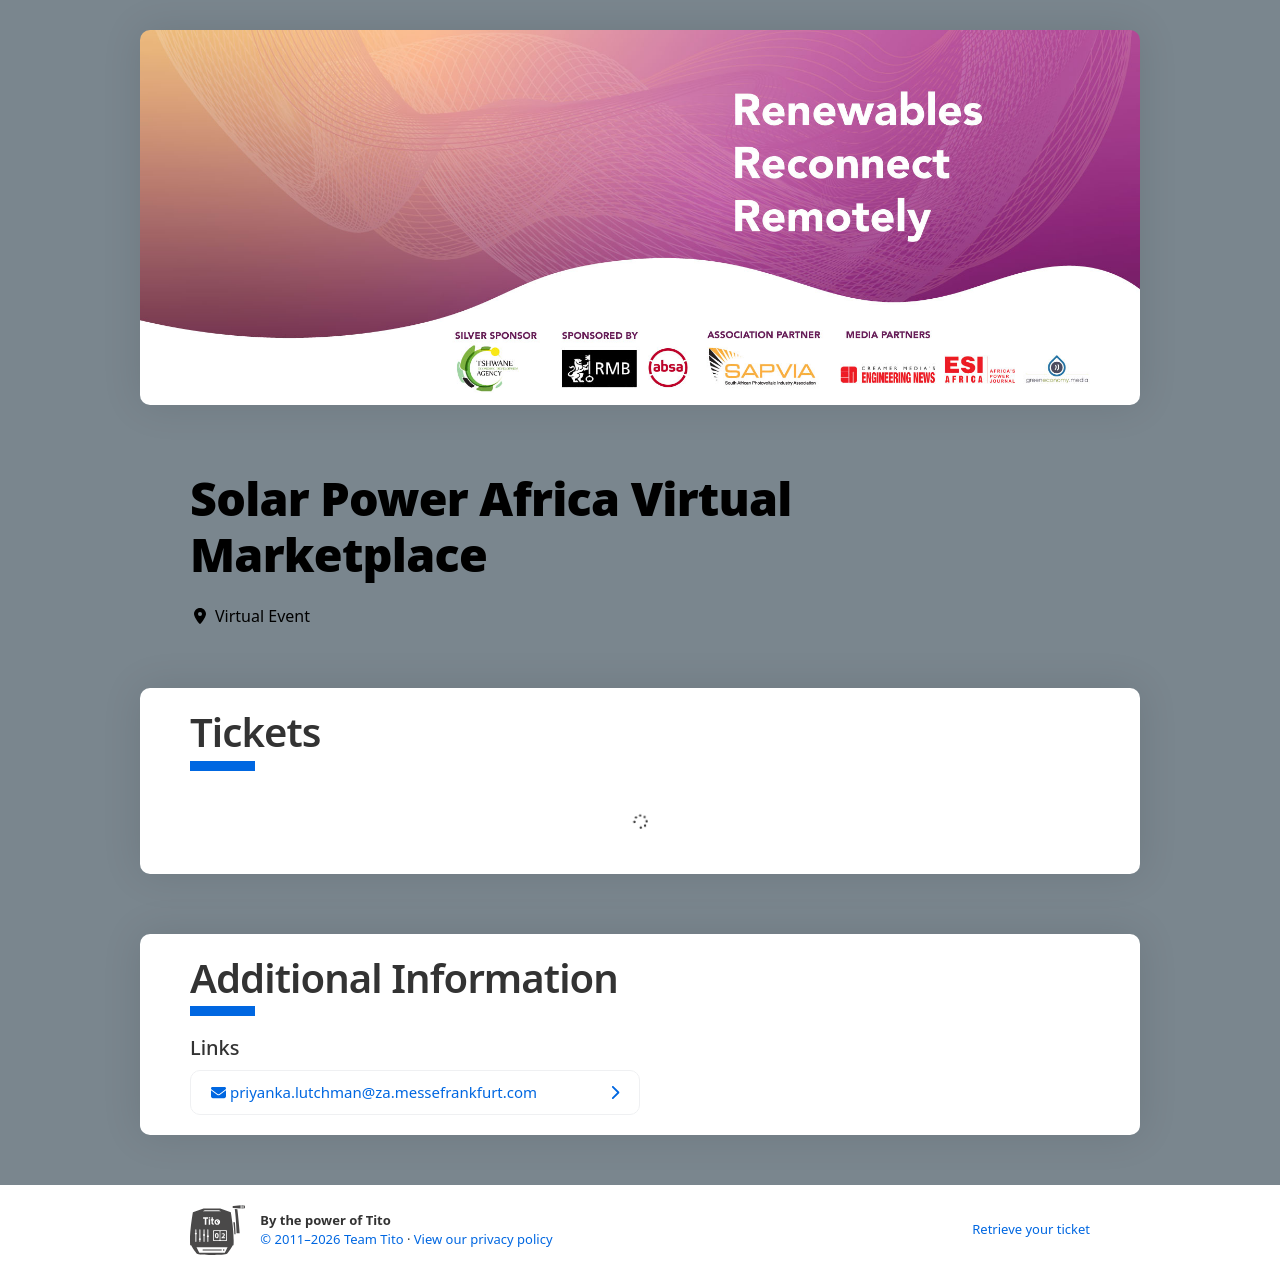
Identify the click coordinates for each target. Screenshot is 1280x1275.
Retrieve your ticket (1031, 1229)
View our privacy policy (483, 1239)
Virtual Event (262, 616)
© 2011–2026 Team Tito (333, 1239)
